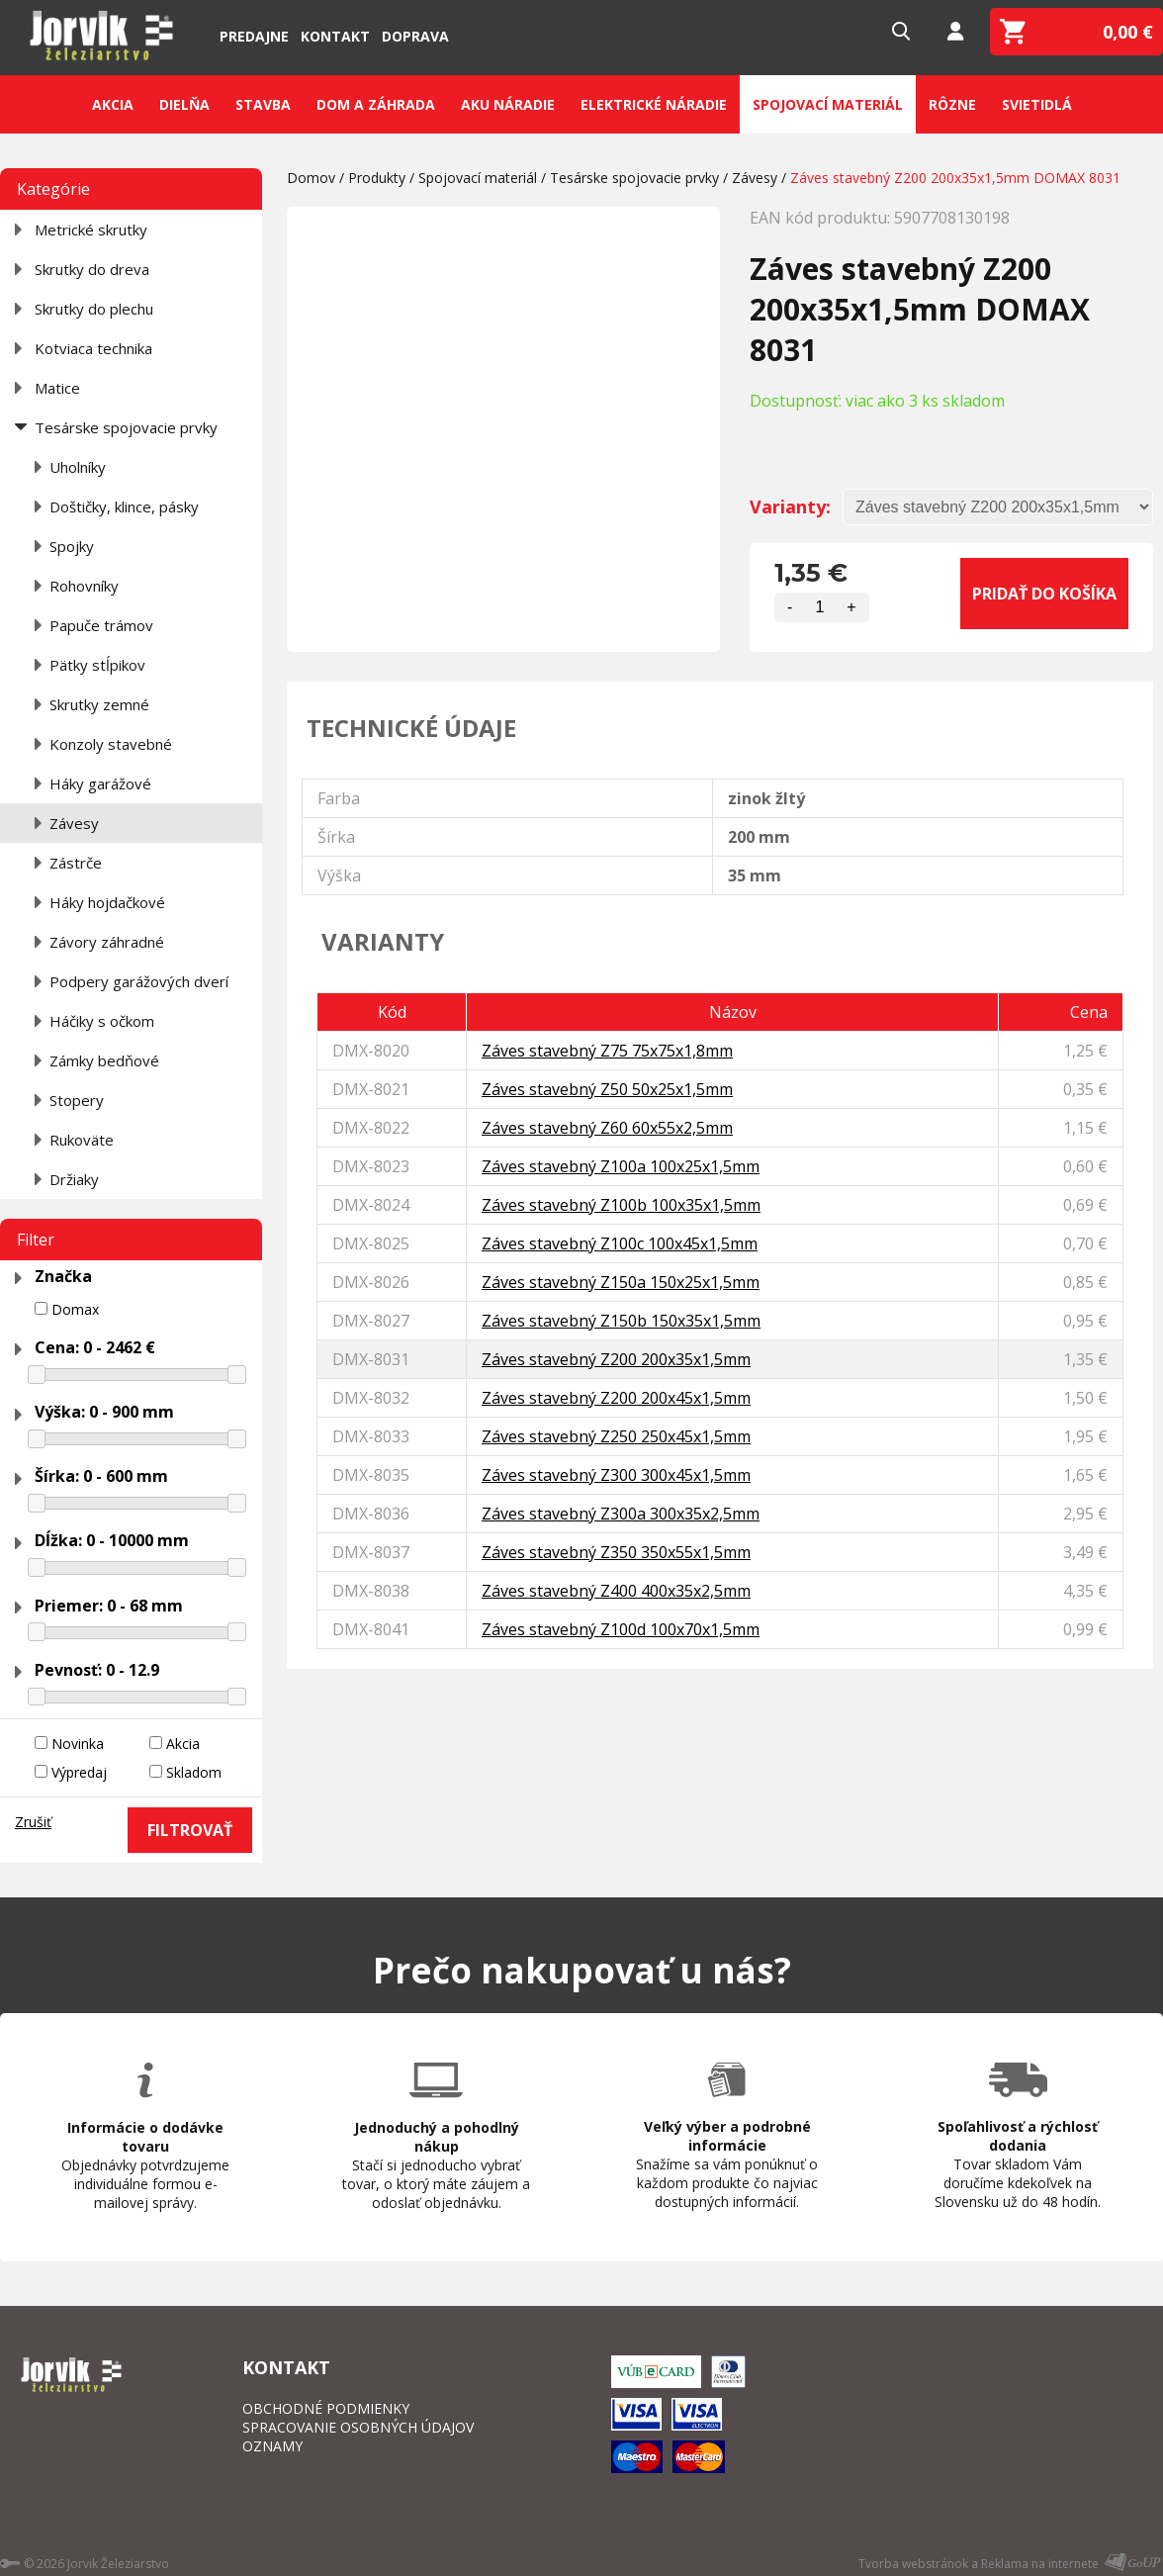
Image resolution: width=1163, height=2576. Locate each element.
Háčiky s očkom (101, 1021)
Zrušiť (33, 1821)
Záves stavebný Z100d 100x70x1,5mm (621, 1629)
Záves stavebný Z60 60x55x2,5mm (607, 1128)
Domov (311, 177)
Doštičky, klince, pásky (124, 506)
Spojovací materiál (828, 104)
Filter (35, 1239)
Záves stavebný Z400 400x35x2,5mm (616, 1591)
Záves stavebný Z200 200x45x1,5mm (616, 1398)
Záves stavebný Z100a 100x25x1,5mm (621, 1166)
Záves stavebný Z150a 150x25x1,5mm (621, 1282)
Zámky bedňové (104, 1060)
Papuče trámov (101, 625)
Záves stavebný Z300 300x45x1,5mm (616, 1475)
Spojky (71, 546)
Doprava (415, 36)
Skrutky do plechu (94, 309)
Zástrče (75, 863)
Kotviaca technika (93, 348)
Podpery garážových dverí (138, 981)
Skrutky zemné (99, 704)
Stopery (76, 1100)
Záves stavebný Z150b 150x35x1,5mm (621, 1321)
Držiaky (74, 1179)
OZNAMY (272, 2446)
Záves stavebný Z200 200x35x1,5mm (616, 1359)
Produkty (376, 177)
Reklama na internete (1040, 2563)
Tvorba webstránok (913, 2563)
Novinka (77, 1743)
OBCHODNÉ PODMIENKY (325, 2408)
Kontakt (335, 36)
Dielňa (184, 104)
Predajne (254, 36)
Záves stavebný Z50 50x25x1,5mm (607, 1089)
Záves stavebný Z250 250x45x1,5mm (616, 1436)
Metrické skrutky (91, 229)
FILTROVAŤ (189, 1830)
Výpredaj (79, 1772)
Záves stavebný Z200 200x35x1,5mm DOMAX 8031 (955, 177)
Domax (75, 1309)
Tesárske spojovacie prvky (126, 427)
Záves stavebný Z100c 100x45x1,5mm (620, 1243)
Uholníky (77, 467)
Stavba (263, 104)
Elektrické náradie (654, 104)
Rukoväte (81, 1140)
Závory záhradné (106, 942)
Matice (57, 388)
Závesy (74, 823)
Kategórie (53, 189)
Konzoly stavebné (110, 744)
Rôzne (952, 104)
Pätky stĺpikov (97, 665)
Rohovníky (84, 586)
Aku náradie (508, 104)
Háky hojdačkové (107, 902)
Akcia (113, 104)
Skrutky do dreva (92, 269)
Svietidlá (1037, 104)
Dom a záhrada (375, 104)
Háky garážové (100, 783)
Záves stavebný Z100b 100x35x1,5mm (621, 1205)
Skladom (194, 1772)
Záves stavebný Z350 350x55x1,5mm (616, 1552)
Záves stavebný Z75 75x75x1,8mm (607, 1050)
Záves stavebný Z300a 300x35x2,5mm (621, 1513)
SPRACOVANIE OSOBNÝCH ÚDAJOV (358, 2427)
